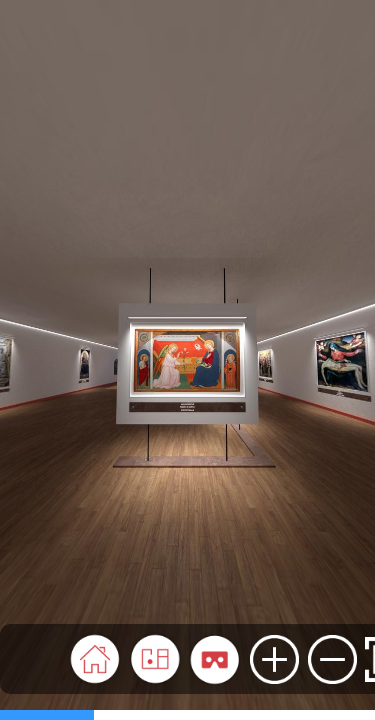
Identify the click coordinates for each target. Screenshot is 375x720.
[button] (95, 659)
